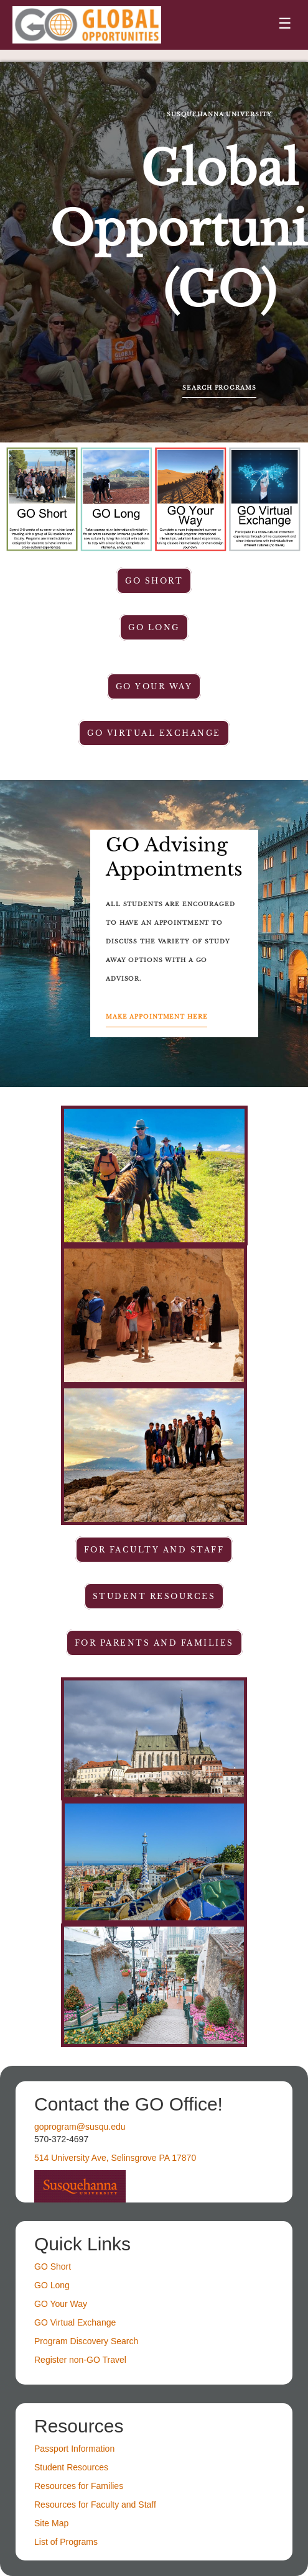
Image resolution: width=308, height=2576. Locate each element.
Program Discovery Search (86, 2341)
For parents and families (154, 1643)
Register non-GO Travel (80, 2360)
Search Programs (219, 388)
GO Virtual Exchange (154, 733)
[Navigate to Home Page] (86, 25)
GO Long (154, 627)
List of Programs (66, 2542)
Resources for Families (78, 2486)
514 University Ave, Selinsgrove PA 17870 (115, 2158)
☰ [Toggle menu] (285, 23)
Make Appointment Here (156, 1017)
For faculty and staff (154, 1549)
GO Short (154, 580)
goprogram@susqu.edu (80, 2127)
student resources (154, 1596)
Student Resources (71, 2467)
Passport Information (74, 2449)
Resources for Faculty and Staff (95, 2505)
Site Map (51, 2523)
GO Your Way (154, 686)
